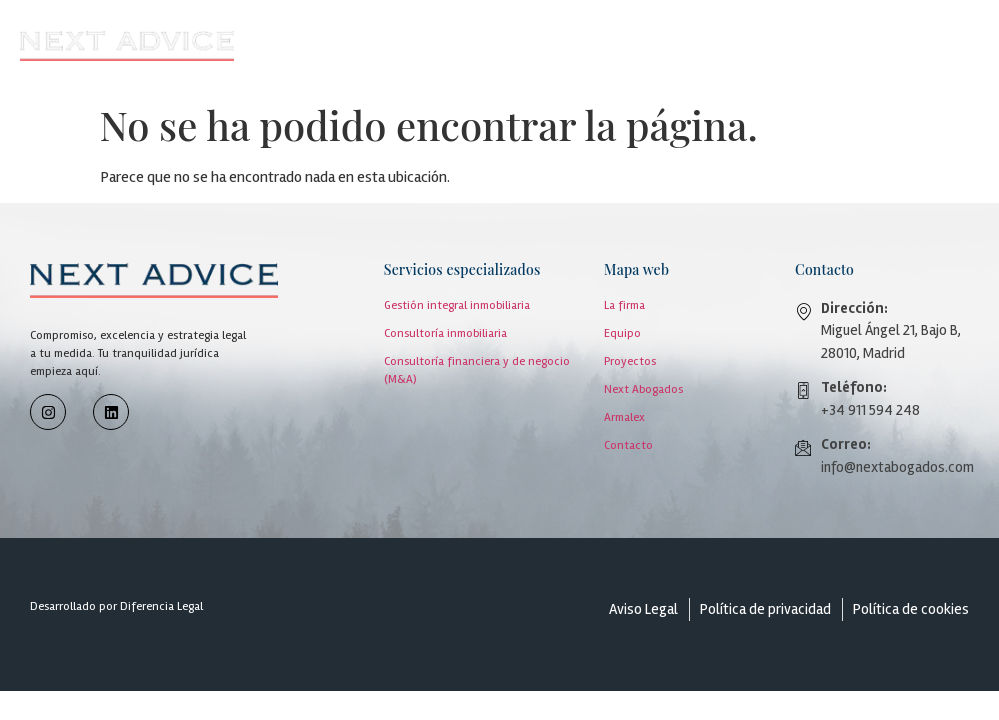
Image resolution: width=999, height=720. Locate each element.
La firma (624, 305)
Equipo (622, 333)
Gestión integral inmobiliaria (457, 305)
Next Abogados (643, 389)
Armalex (624, 417)
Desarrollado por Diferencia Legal (116, 606)
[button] (617, 46)
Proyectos (630, 361)
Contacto (628, 445)
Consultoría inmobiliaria (445, 333)
